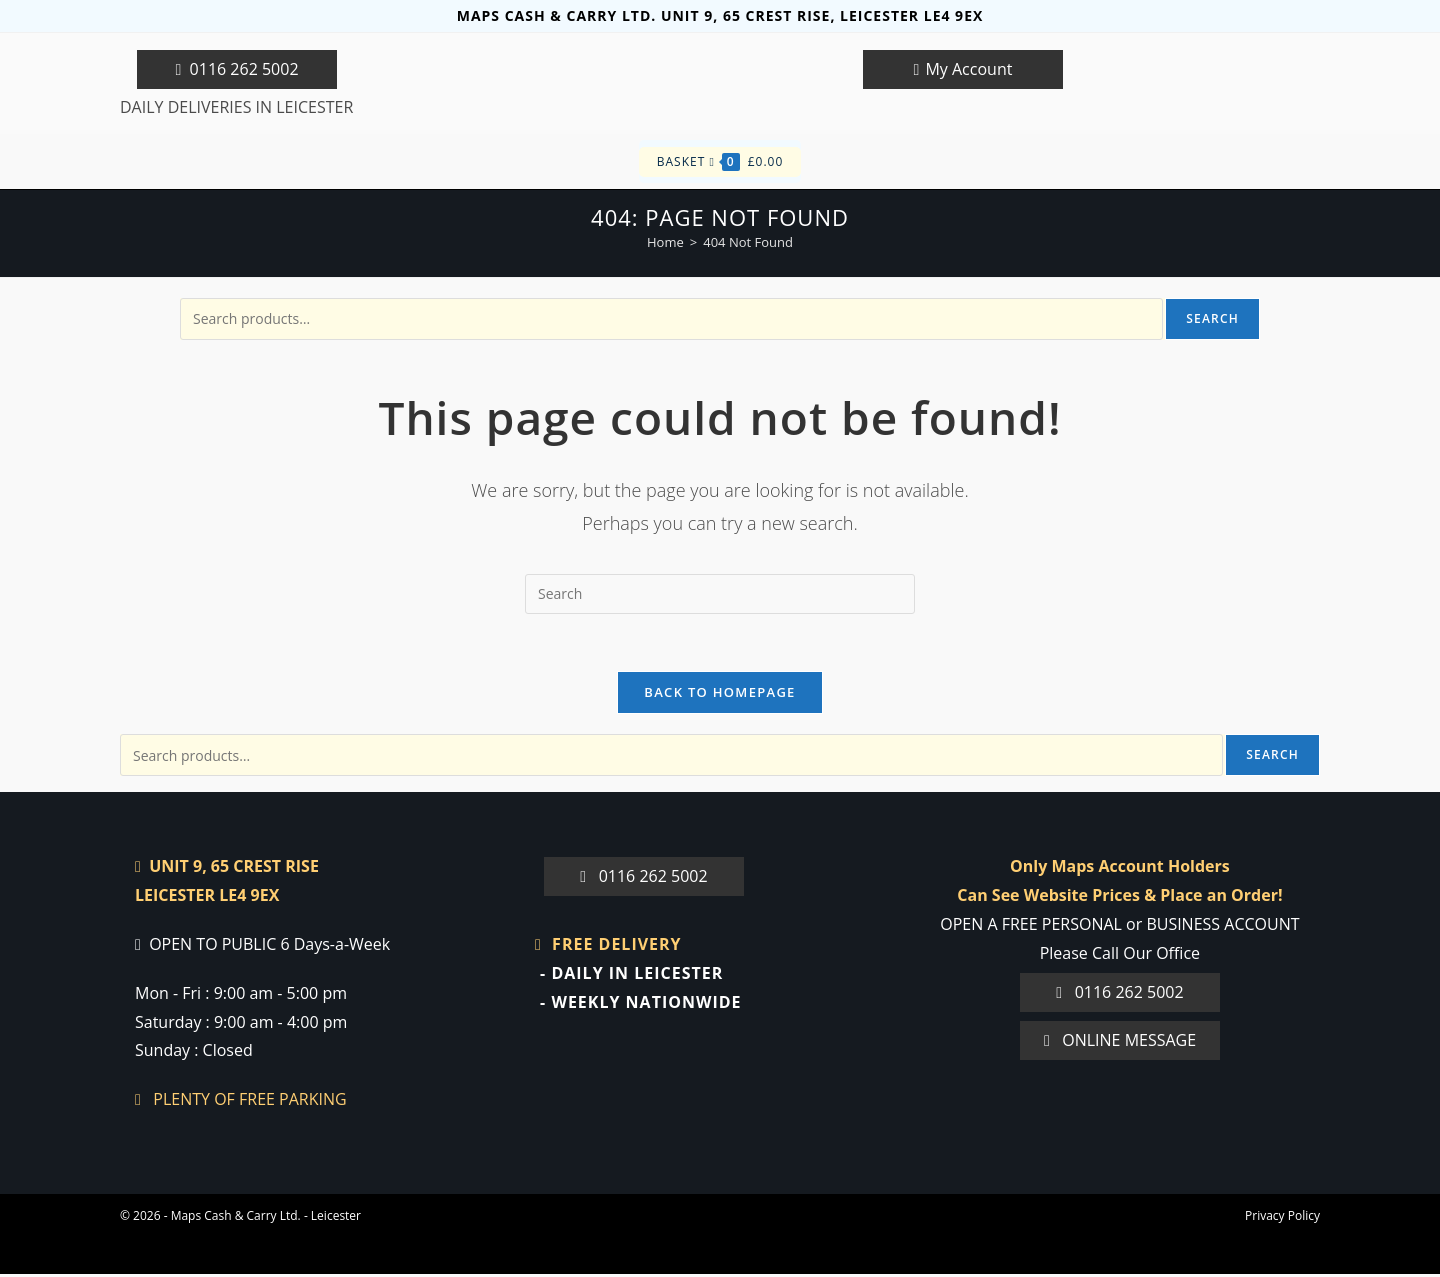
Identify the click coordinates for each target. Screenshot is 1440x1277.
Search (1212, 318)
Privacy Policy (1282, 1218)
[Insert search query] (720, 594)
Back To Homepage (719, 695)
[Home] (665, 242)
